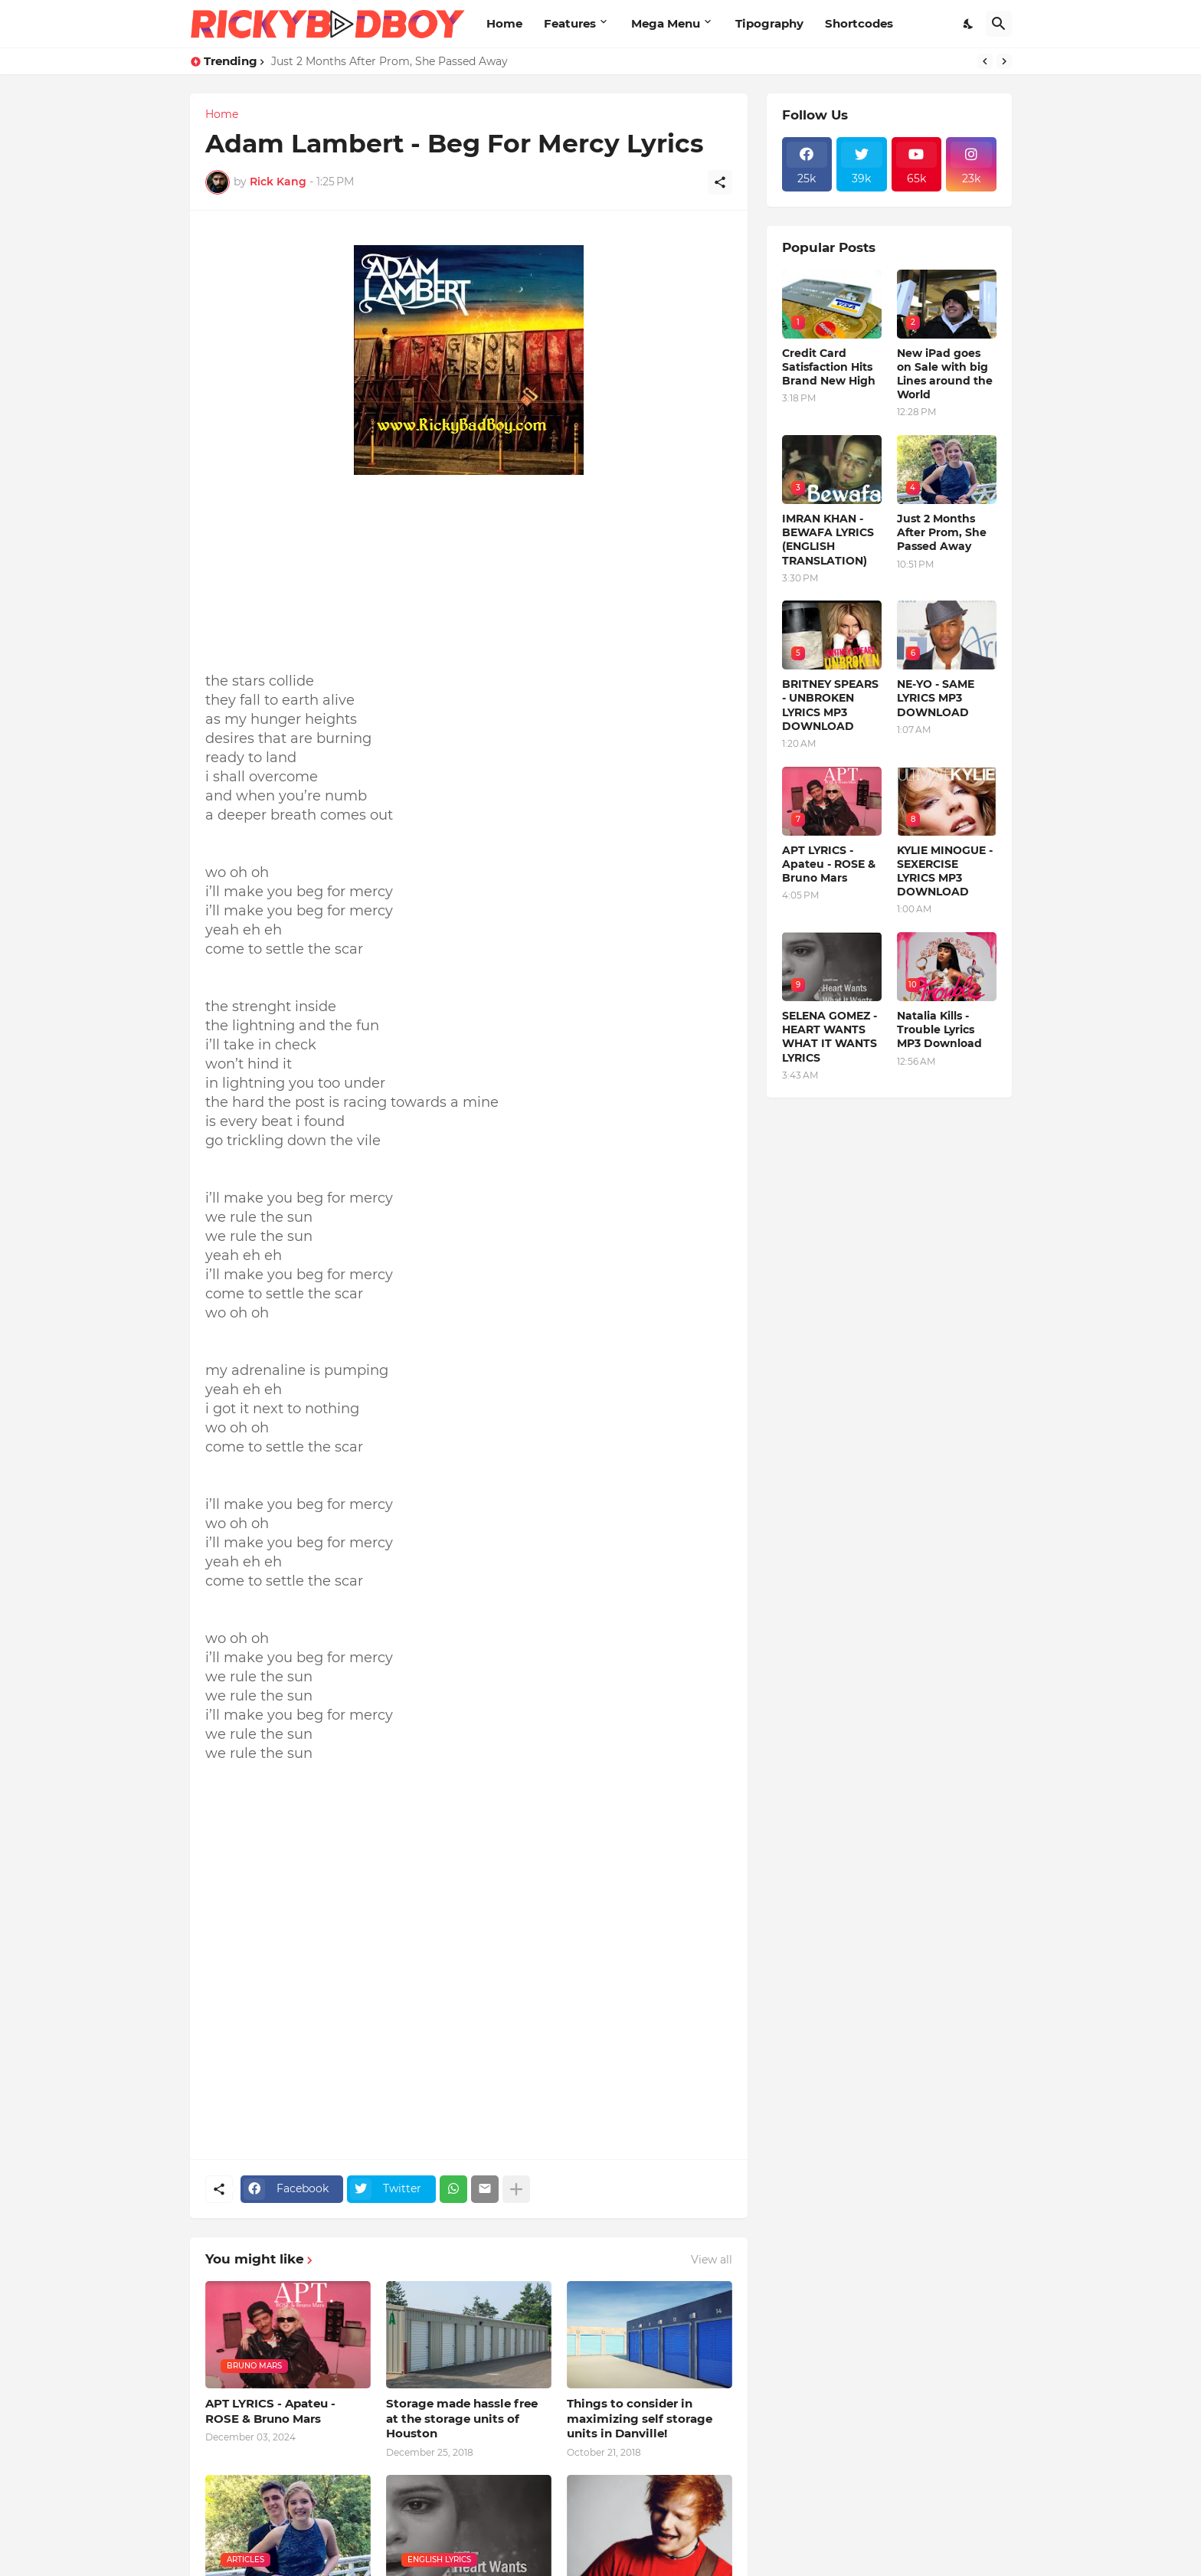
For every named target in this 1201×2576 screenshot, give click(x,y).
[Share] (720, 182)
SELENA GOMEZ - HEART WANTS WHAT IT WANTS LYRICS (829, 1037)
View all (711, 2259)
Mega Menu (665, 23)
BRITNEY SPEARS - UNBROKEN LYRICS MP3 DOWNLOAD (830, 705)
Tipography (769, 23)
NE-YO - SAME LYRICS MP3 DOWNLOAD (935, 697)
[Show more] (516, 2189)
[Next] (1004, 61)
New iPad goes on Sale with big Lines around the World (945, 374)
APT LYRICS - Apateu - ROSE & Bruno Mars (270, 2411)
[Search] (999, 24)
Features (570, 23)
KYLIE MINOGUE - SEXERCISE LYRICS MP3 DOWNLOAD (945, 871)
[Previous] (985, 61)
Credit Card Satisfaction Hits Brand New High (828, 367)
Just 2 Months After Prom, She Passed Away (389, 61)
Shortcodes (859, 23)
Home (504, 23)
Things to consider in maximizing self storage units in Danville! (639, 2418)
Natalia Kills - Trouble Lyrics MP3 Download (939, 1029)
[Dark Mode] (969, 24)
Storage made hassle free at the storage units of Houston (462, 2418)
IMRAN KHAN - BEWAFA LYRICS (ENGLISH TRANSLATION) (828, 540)
